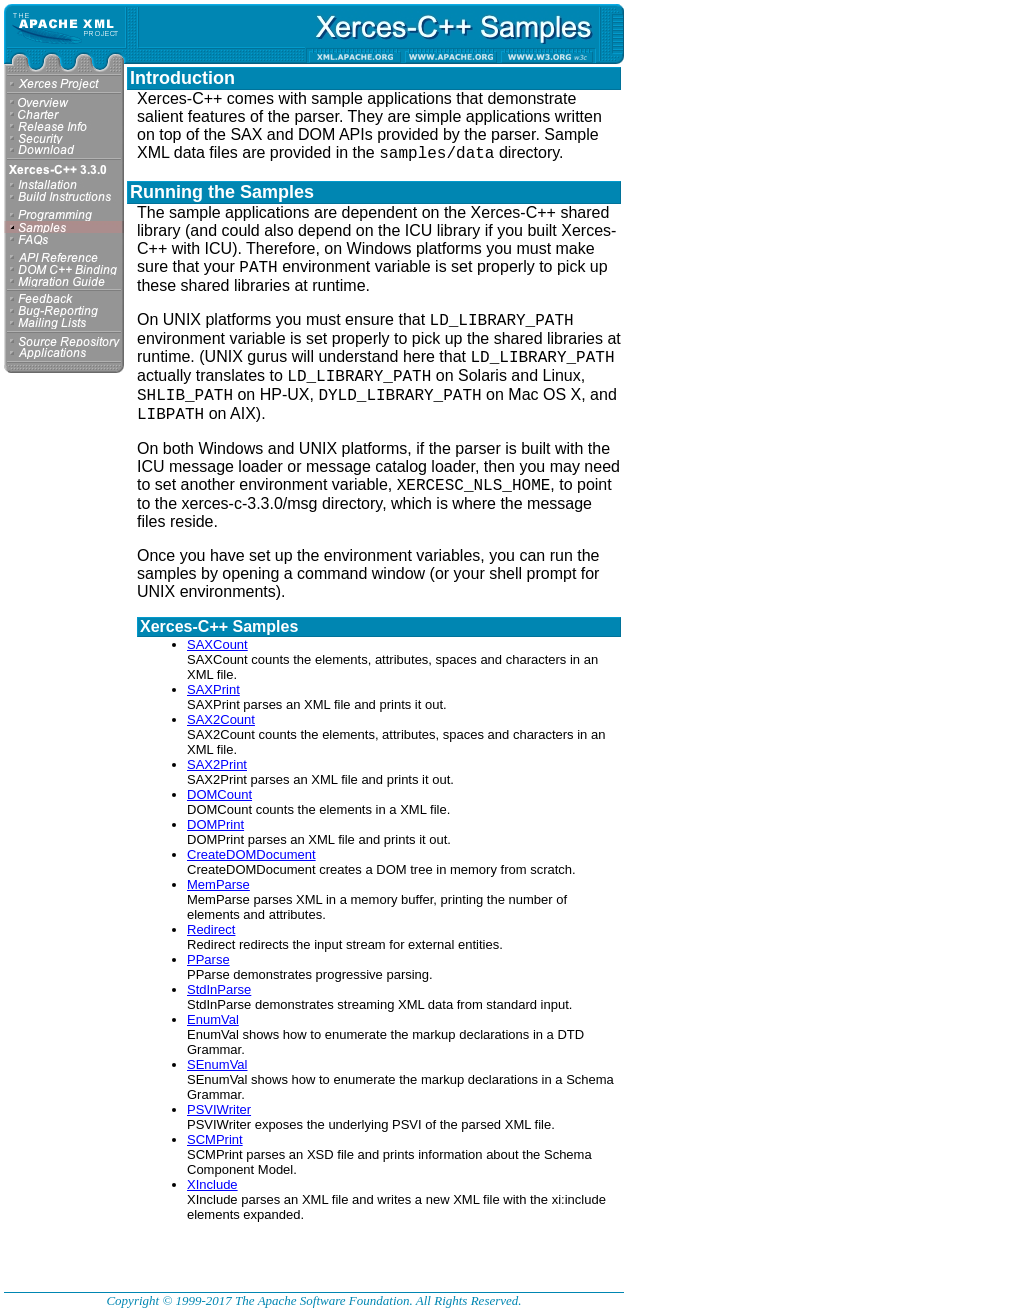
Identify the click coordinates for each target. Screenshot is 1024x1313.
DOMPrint (215, 824)
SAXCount (217, 644)
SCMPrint (215, 1139)
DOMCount (219, 794)
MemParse (218, 884)
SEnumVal (217, 1064)
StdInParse (219, 989)
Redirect (211, 929)
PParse (208, 959)
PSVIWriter (219, 1109)
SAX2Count (221, 719)
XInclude (212, 1184)
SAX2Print (217, 764)
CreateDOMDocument (251, 854)
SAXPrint (213, 689)
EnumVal (213, 1019)
